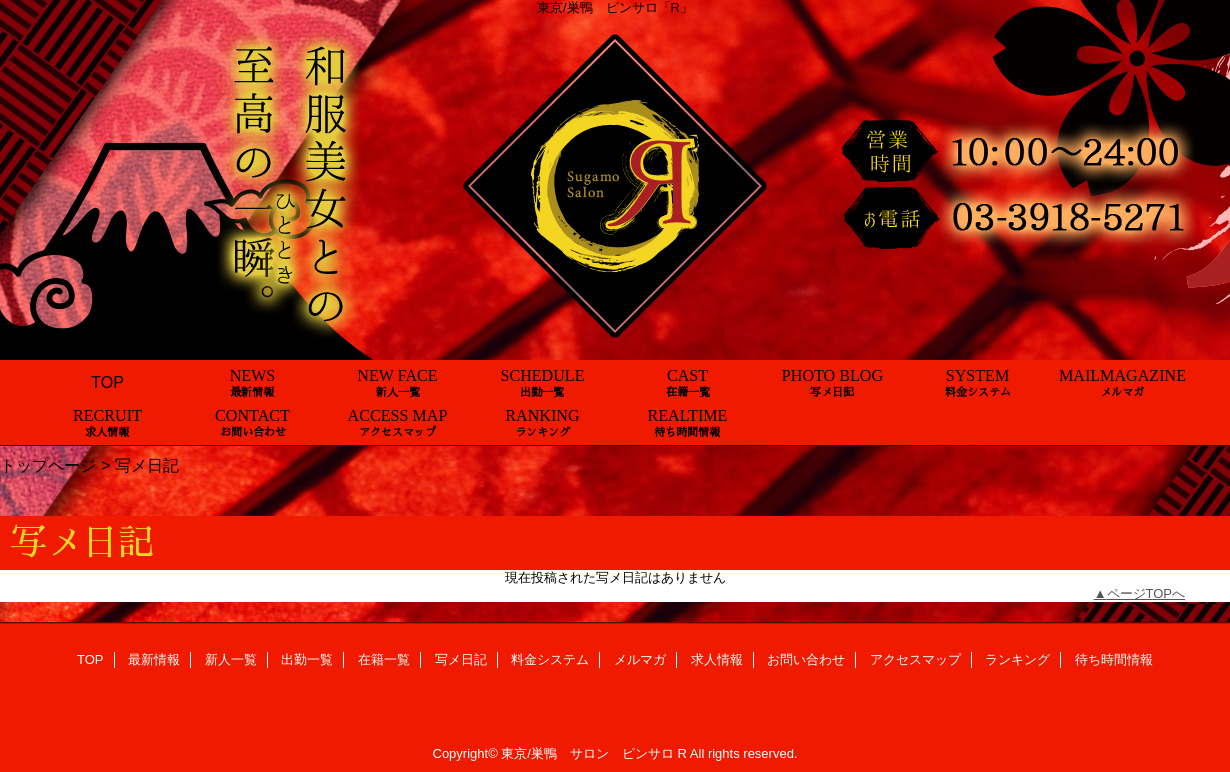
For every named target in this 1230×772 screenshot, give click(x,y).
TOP (107, 382)
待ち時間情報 (1114, 659)
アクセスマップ (915, 659)
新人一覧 (231, 659)
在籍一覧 (384, 659)
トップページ (48, 465)
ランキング (1017, 659)
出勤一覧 (307, 659)
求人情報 (717, 659)
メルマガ (640, 659)
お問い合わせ (806, 659)
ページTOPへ (1146, 593)
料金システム (550, 659)
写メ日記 (461, 659)
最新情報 (154, 659)
